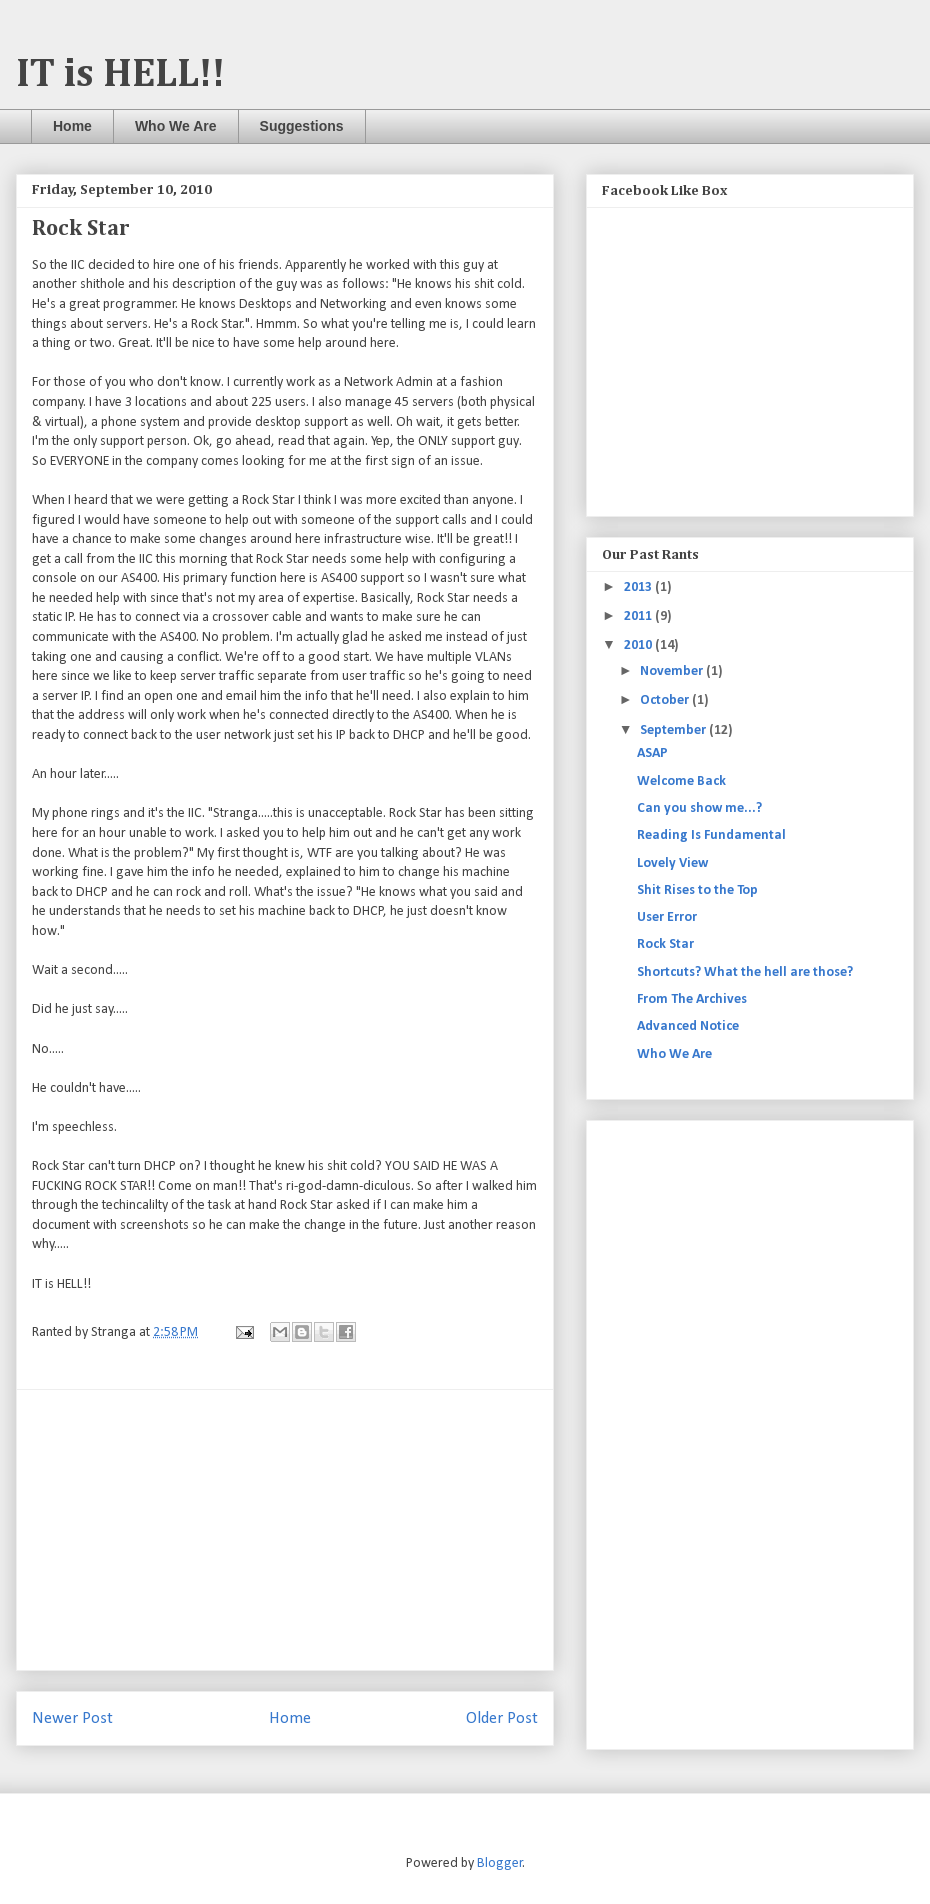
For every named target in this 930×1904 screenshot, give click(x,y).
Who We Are (176, 126)
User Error (667, 917)
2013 (639, 587)
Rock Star (665, 944)
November (673, 671)
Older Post (502, 1718)
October (666, 700)
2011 (639, 616)
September (674, 730)
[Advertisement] (285, 1530)
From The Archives (692, 999)
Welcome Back (681, 781)
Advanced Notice (688, 1026)
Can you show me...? (699, 808)
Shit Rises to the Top (697, 890)
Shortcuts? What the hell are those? (745, 972)
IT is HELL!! (120, 75)
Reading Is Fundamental (711, 835)
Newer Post (72, 1718)
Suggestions (302, 126)
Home (72, 126)
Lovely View (672, 863)
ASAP (652, 753)
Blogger (500, 1863)
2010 (639, 645)
